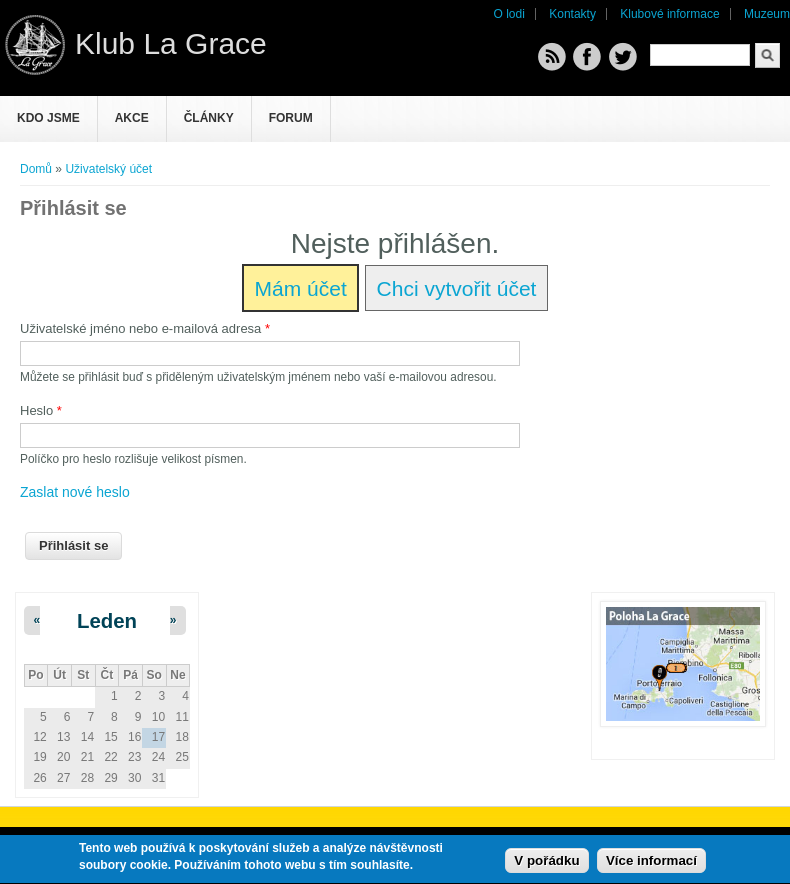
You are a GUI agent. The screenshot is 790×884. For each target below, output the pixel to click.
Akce (132, 118)
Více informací (651, 863)
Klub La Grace (171, 43)
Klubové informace (669, 14)
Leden (107, 621)
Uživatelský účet (108, 169)
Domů (36, 169)
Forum (291, 118)
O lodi (509, 14)
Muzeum (767, 14)
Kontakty (572, 14)
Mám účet (301, 288)
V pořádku (546, 863)
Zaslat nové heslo (75, 492)
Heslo (41, 410)
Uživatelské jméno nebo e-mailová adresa (145, 328)
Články (209, 118)
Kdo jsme (48, 118)
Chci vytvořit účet (457, 288)
